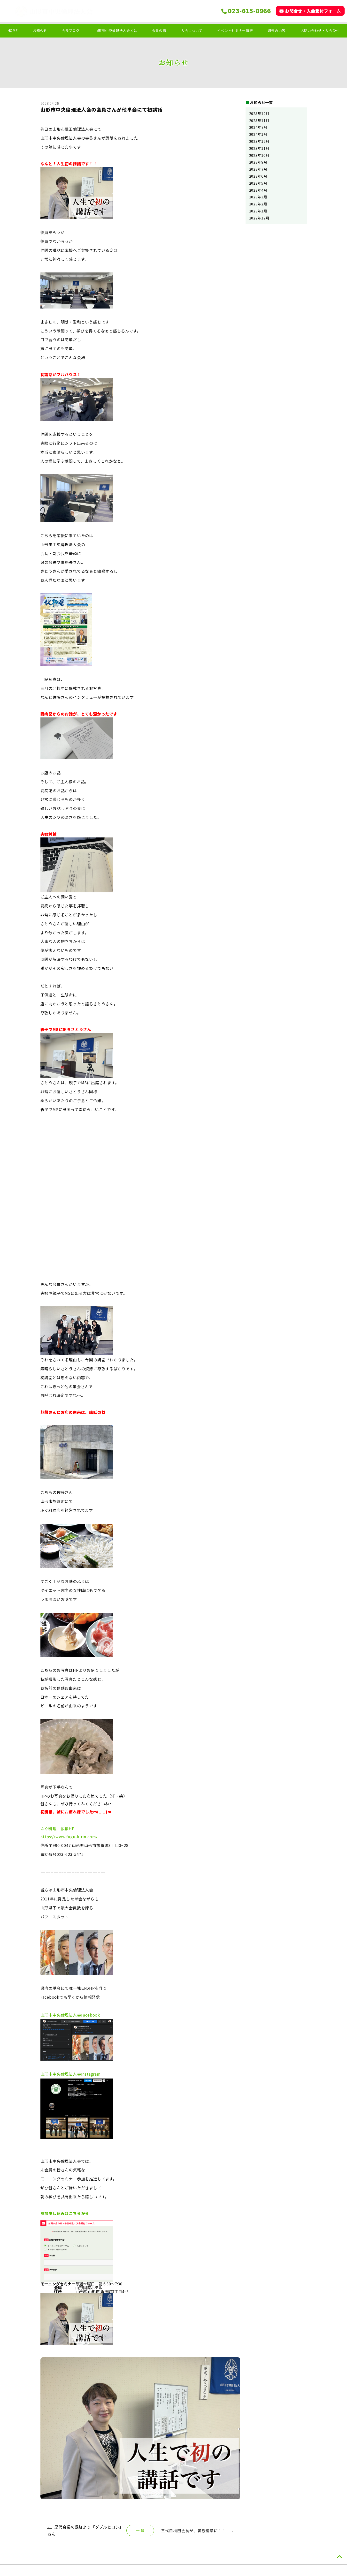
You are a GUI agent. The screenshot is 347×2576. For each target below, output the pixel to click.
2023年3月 (258, 196)
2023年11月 (259, 148)
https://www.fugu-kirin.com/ (69, 1836)
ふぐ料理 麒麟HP (57, 1828)
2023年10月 (259, 155)
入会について (191, 30)
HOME (13, 30)
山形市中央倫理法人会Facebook (70, 2015)
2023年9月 (258, 162)
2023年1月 (258, 210)
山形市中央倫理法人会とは (115, 30)
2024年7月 (258, 127)
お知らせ (40, 30)
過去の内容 (277, 30)
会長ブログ (71, 30)
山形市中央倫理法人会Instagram (70, 2074)
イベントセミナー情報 (235, 30)
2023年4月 (258, 190)
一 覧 (140, 2530)
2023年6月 (258, 176)
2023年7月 (258, 169)
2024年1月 (258, 134)
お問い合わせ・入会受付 (320, 30)
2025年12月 (259, 113)
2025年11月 (259, 120)
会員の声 (159, 30)
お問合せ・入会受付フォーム (310, 11)
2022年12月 (259, 217)
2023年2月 (258, 203)
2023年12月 (259, 141)
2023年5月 (258, 183)
